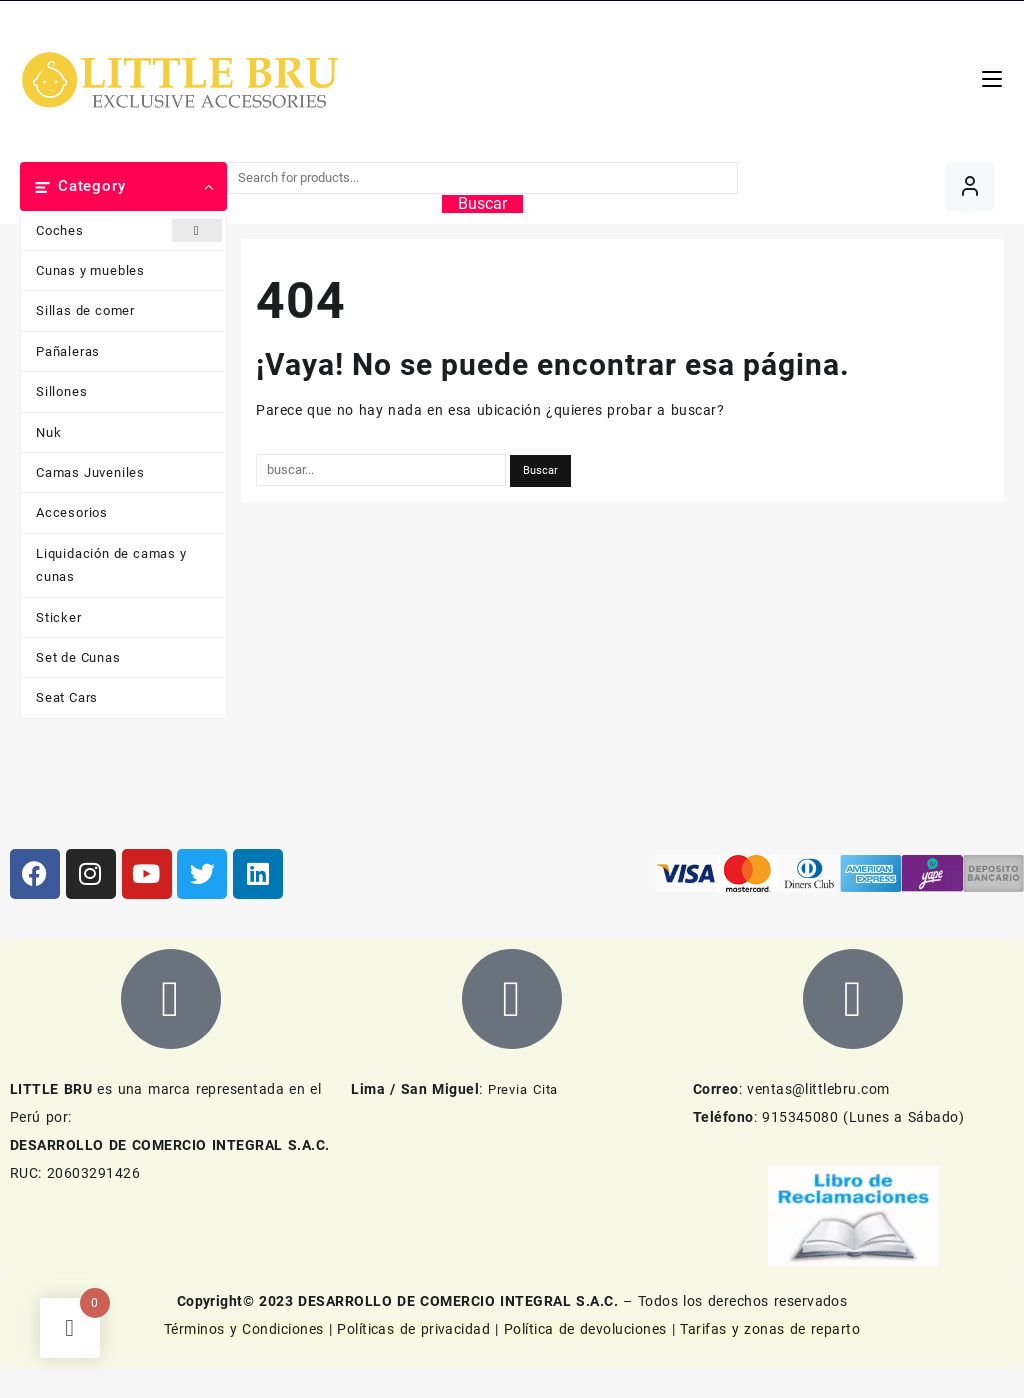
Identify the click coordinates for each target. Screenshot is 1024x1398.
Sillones (61, 391)
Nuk (48, 432)
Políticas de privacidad (413, 1329)
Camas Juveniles (90, 472)
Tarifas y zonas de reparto (770, 1329)
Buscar (482, 204)
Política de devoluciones (585, 1329)
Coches (129, 230)
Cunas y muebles (90, 270)
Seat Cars (67, 697)
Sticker (59, 617)
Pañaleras (68, 351)
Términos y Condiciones (246, 1329)
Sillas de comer (85, 310)
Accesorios (72, 512)
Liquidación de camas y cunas (111, 565)
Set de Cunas (78, 657)
